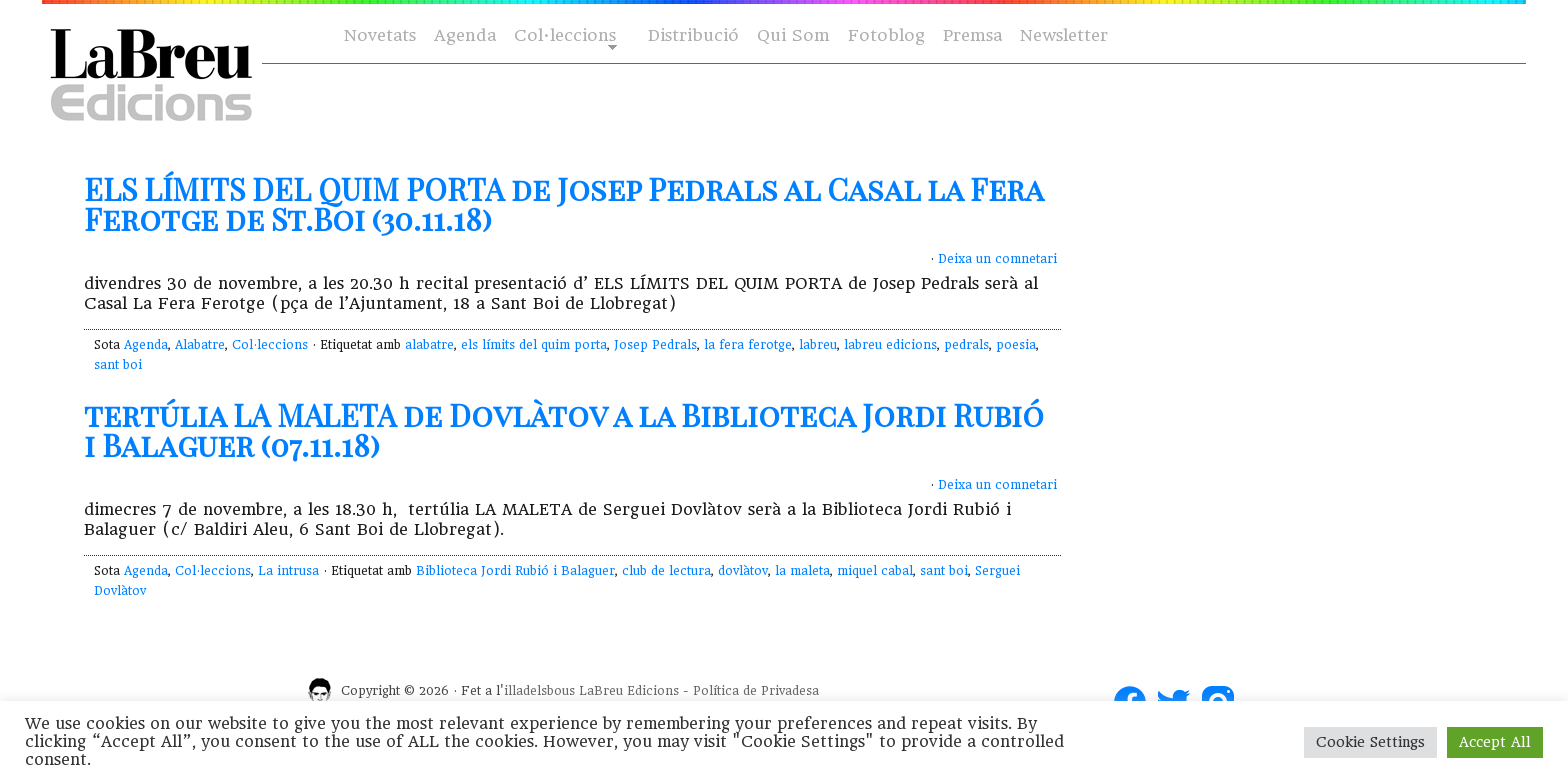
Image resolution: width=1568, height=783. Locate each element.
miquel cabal (875, 571)
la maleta (802, 571)
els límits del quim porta (534, 345)
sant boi (118, 365)
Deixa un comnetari (997, 259)
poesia (1016, 345)
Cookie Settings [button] (1370, 742)
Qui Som (793, 35)
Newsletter (1064, 35)
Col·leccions (563, 36)
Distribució (693, 35)
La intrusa (288, 571)
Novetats (380, 35)
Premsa (972, 35)
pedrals (966, 345)
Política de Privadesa (756, 691)
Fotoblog (886, 35)
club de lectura (666, 571)
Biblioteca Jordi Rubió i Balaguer (515, 571)
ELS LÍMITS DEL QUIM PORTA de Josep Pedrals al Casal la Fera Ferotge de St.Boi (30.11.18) (563, 204)
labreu (818, 345)
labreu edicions (890, 345)
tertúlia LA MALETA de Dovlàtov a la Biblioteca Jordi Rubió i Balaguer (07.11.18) (564, 430)
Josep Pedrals (655, 345)
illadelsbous (539, 691)
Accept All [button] (1495, 742)
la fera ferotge (748, 345)
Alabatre (200, 345)
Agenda (465, 35)
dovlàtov (743, 571)
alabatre (429, 345)
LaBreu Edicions (629, 691)
